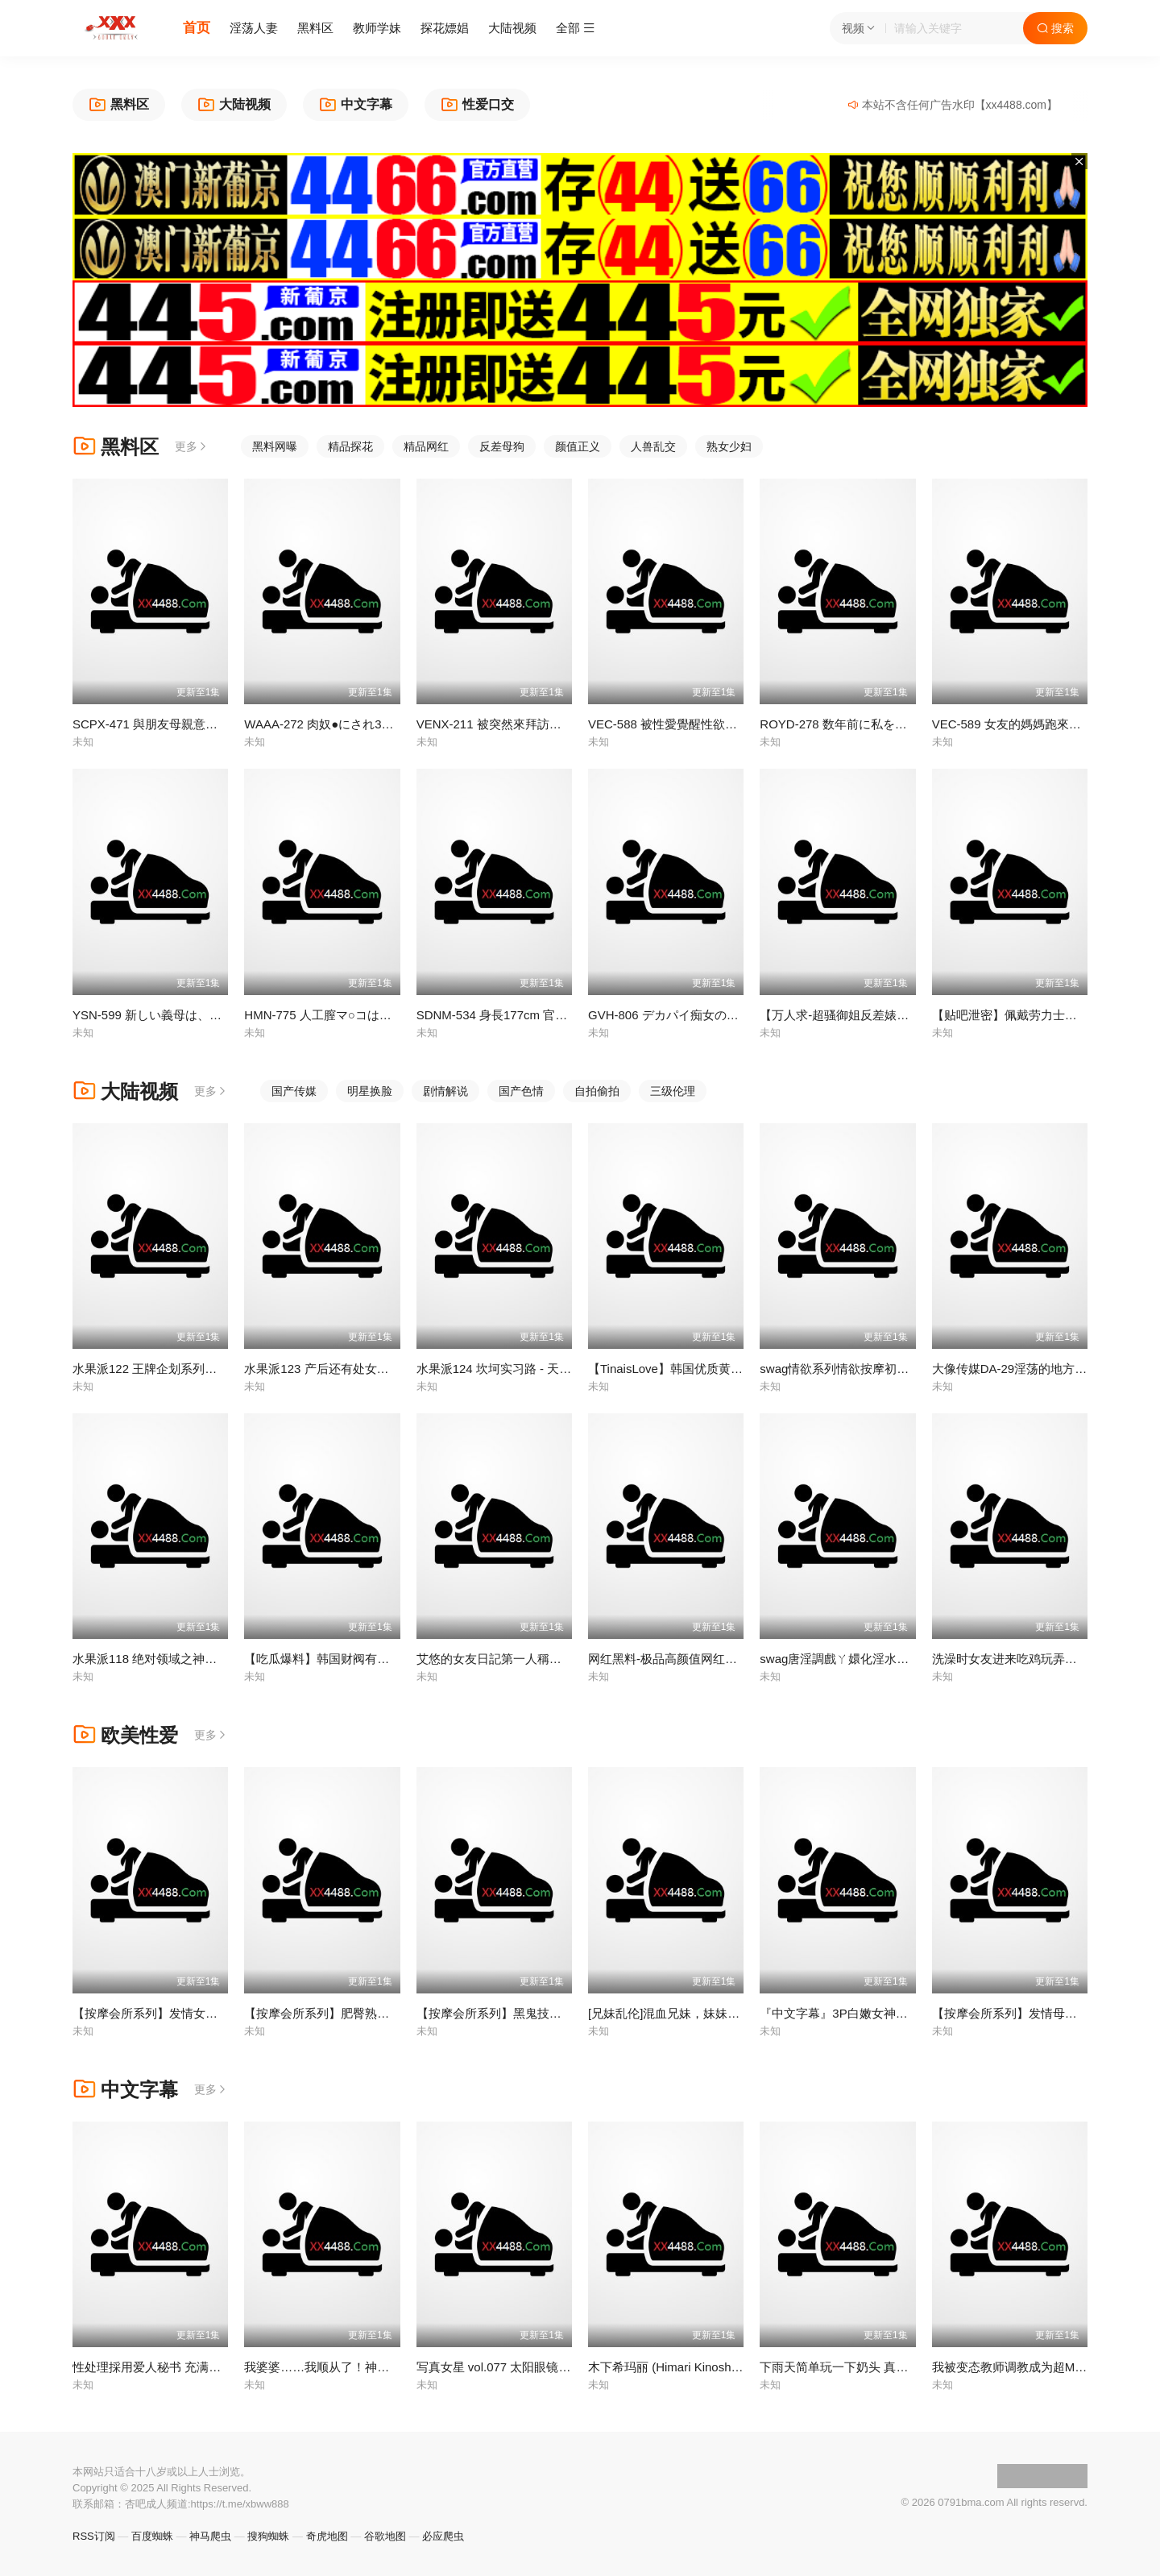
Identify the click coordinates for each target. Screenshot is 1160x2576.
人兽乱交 (653, 446)
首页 (196, 27)
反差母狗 (501, 446)
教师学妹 (377, 28)
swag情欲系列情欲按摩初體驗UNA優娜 (865, 1368)
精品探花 (350, 446)
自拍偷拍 (596, 1091)
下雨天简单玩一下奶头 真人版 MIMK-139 (870, 2367)
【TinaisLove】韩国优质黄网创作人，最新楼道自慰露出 (738, 1368)
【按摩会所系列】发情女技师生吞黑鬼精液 (187, 2013)
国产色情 (521, 1091)
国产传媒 (294, 1091)
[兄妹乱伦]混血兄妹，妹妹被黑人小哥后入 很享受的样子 (738, 2013)
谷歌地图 (385, 2536)
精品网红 (426, 446)
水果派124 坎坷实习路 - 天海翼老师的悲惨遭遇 (542, 1368)
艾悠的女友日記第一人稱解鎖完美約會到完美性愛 (549, 1658)
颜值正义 (577, 446)
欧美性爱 (125, 1735)
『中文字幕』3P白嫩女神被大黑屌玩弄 (863, 2013)
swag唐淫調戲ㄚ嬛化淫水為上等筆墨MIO (870, 1658)
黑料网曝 (274, 446)
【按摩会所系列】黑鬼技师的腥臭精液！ (525, 2013)
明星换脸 (369, 1091)
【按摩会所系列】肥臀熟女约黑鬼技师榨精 (359, 2013)
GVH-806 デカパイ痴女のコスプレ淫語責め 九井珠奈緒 (737, 1015)
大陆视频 (512, 28)
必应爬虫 (443, 2536)
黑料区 (315, 28)
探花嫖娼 (444, 28)
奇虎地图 (327, 2536)
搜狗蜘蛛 (268, 2536)
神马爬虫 (210, 2536)
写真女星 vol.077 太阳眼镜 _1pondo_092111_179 (549, 2367)
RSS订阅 (93, 2536)
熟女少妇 (729, 446)
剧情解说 (445, 1091)
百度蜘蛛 (152, 2536)
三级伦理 (672, 1091)
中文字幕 (125, 2090)
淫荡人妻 (254, 28)
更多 (192, 446)
